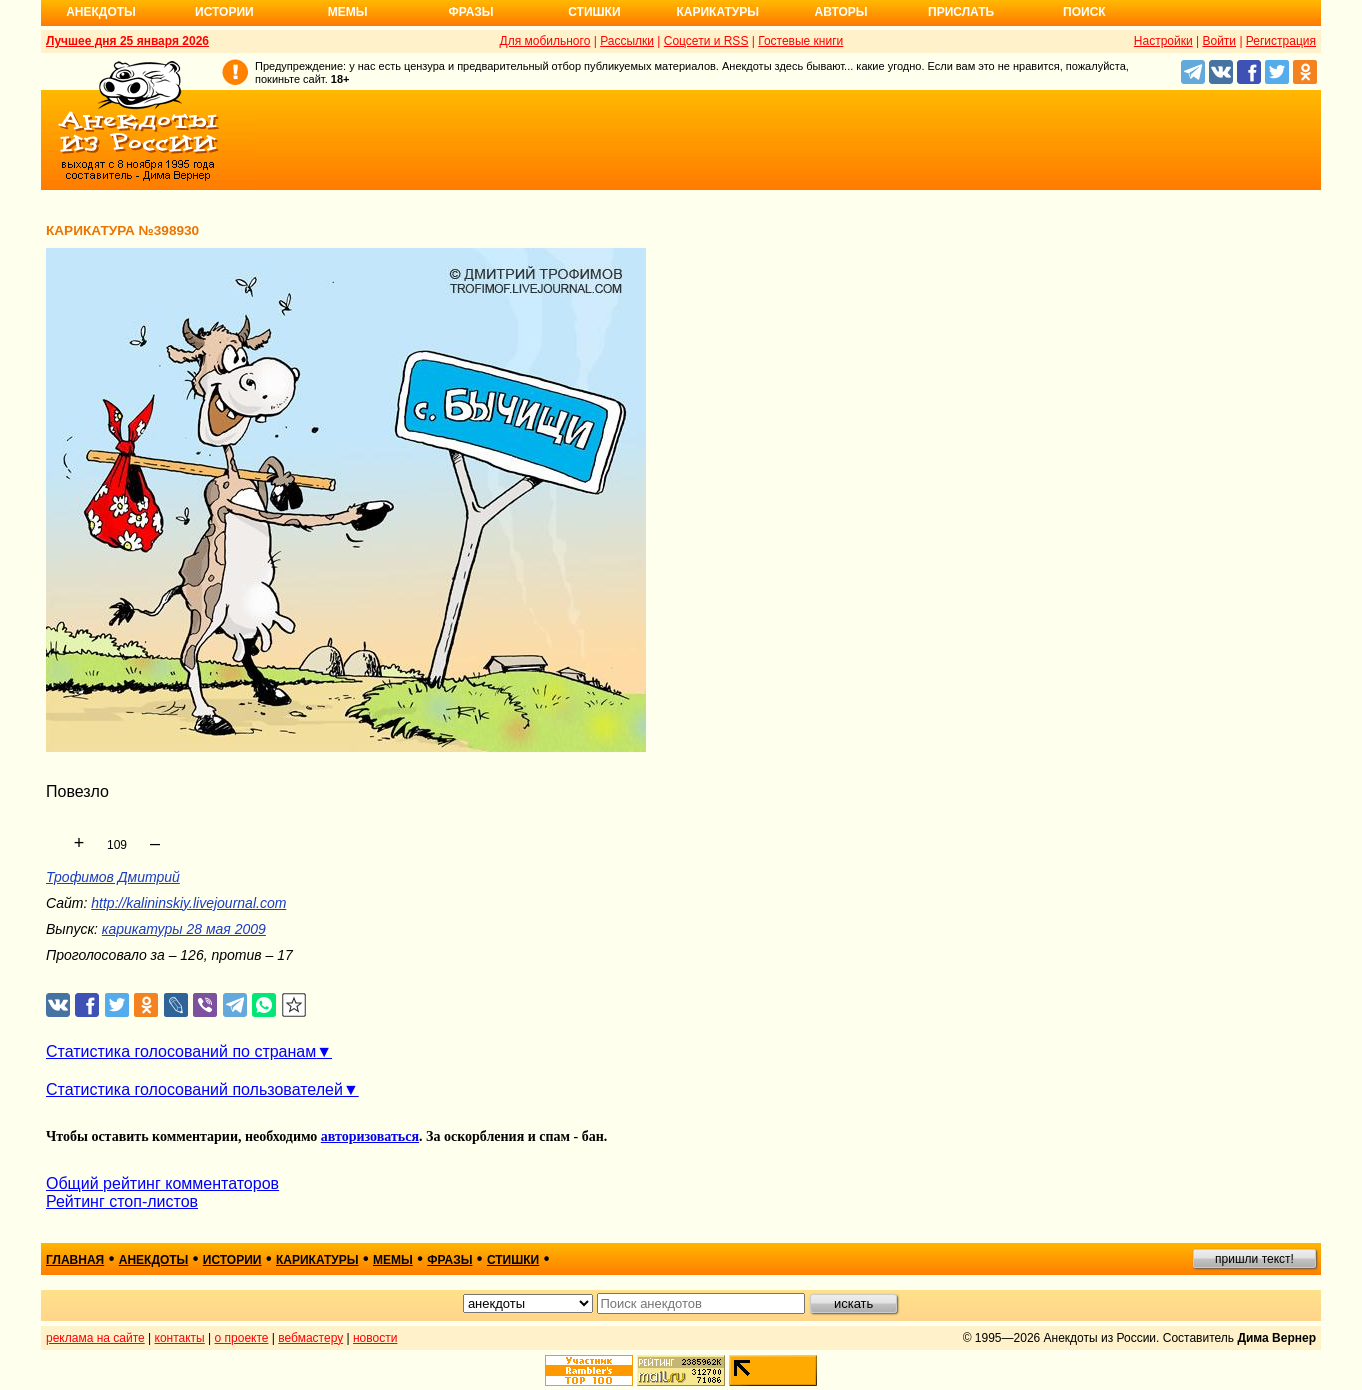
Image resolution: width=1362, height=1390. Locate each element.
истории (232, 1260)
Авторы (841, 12)
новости (375, 1338)
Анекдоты (101, 12)
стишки (513, 1260)
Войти (1219, 41)
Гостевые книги (800, 41)
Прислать (961, 12)
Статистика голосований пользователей (194, 1089)
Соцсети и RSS (706, 41)
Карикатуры (717, 12)
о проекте (242, 1338)
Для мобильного (545, 41)
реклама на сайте (95, 1338)
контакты (180, 1338)
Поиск (1084, 12)
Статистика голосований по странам (181, 1051)
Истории (224, 12)
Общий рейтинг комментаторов (162, 1183)
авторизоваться (370, 1136)
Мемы (348, 12)
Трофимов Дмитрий (113, 877)
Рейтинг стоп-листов (122, 1201)
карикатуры (317, 1260)
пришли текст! (1254, 1259)
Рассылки (627, 41)
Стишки (594, 12)
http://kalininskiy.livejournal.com (188, 903)
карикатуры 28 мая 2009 (184, 929)
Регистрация (1281, 41)
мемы (393, 1260)
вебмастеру (310, 1338)
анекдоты (154, 1260)
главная (75, 1260)
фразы (449, 1260)
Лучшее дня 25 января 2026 (127, 41)
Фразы (470, 12)
